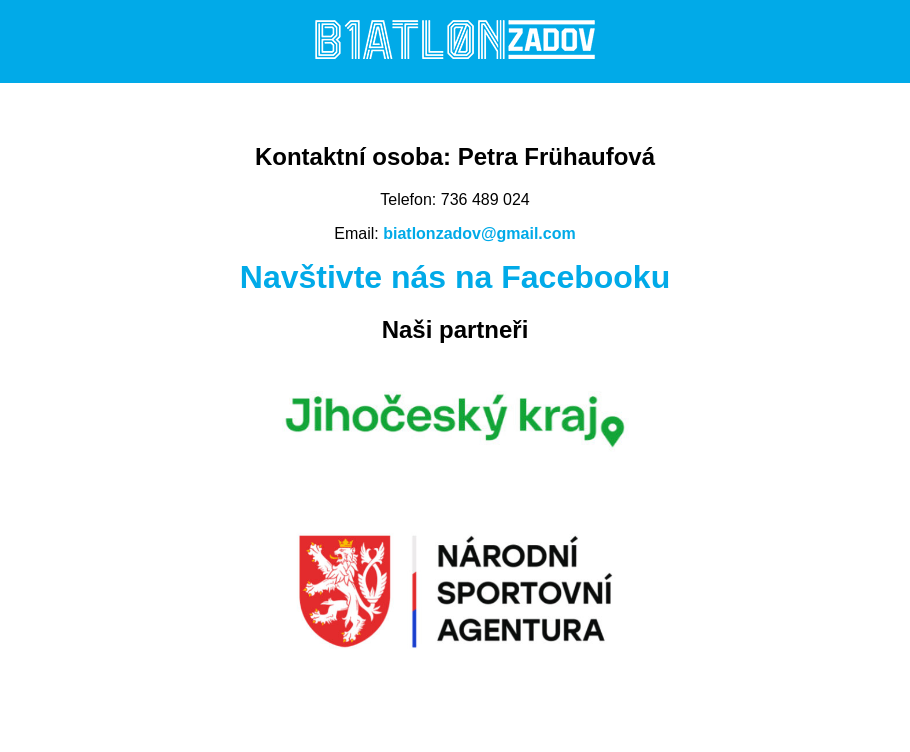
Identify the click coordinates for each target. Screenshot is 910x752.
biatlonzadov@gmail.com (479, 233)
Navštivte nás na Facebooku (455, 277)
